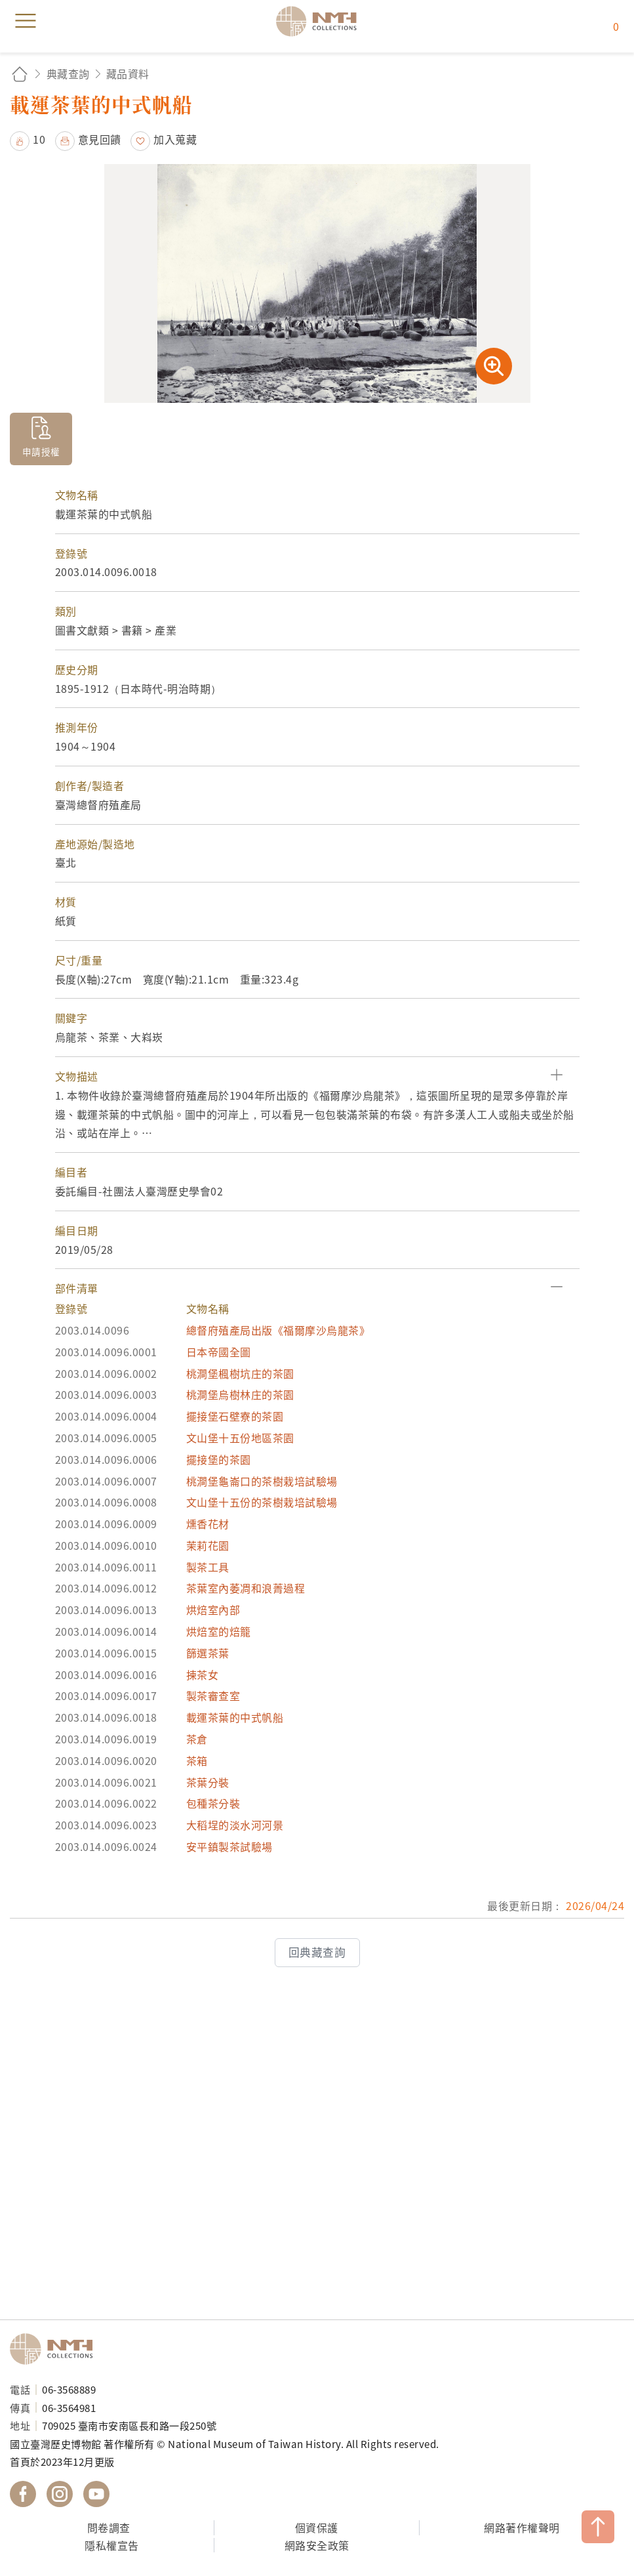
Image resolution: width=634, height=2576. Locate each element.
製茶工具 (207, 1567)
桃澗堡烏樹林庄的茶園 (240, 1394)
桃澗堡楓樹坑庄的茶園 (240, 1373)
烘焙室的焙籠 (218, 1631)
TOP (598, 2526)
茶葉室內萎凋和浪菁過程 (246, 1588)
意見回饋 (99, 139)
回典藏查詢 (317, 1952)
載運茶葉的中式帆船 (235, 1717)
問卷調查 (108, 2527)
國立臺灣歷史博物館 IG (60, 2494)
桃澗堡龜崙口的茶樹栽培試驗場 (262, 1481)
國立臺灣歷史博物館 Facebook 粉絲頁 (23, 2494)
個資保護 (316, 2527)
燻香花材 (207, 1523)
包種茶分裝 (213, 1803)
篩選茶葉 (207, 1653)
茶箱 (197, 1760)
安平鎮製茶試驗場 (229, 1846)
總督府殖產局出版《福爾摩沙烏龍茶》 (278, 1330)
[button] (317, 1076)
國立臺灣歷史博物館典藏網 (320, 21)
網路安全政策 (317, 2545)
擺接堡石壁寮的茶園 (235, 1416)
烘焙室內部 (213, 1609)
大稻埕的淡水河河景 (235, 1825)
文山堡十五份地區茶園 (240, 1437)
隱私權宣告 (112, 2545)
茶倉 (197, 1739)
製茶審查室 (213, 1695)
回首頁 (20, 74)
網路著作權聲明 (522, 2527)
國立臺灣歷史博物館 (56, 2349)
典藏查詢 (68, 73)
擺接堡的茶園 (218, 1459)
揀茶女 (202, 1674)
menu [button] (25, 21)
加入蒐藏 (175, 139)
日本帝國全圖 (218, 1352)
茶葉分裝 (207, 1782)
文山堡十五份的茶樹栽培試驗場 (262, 1502)
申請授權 (41, 451)
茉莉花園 (207, 1545)
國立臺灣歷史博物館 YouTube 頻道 (96, 2494)
